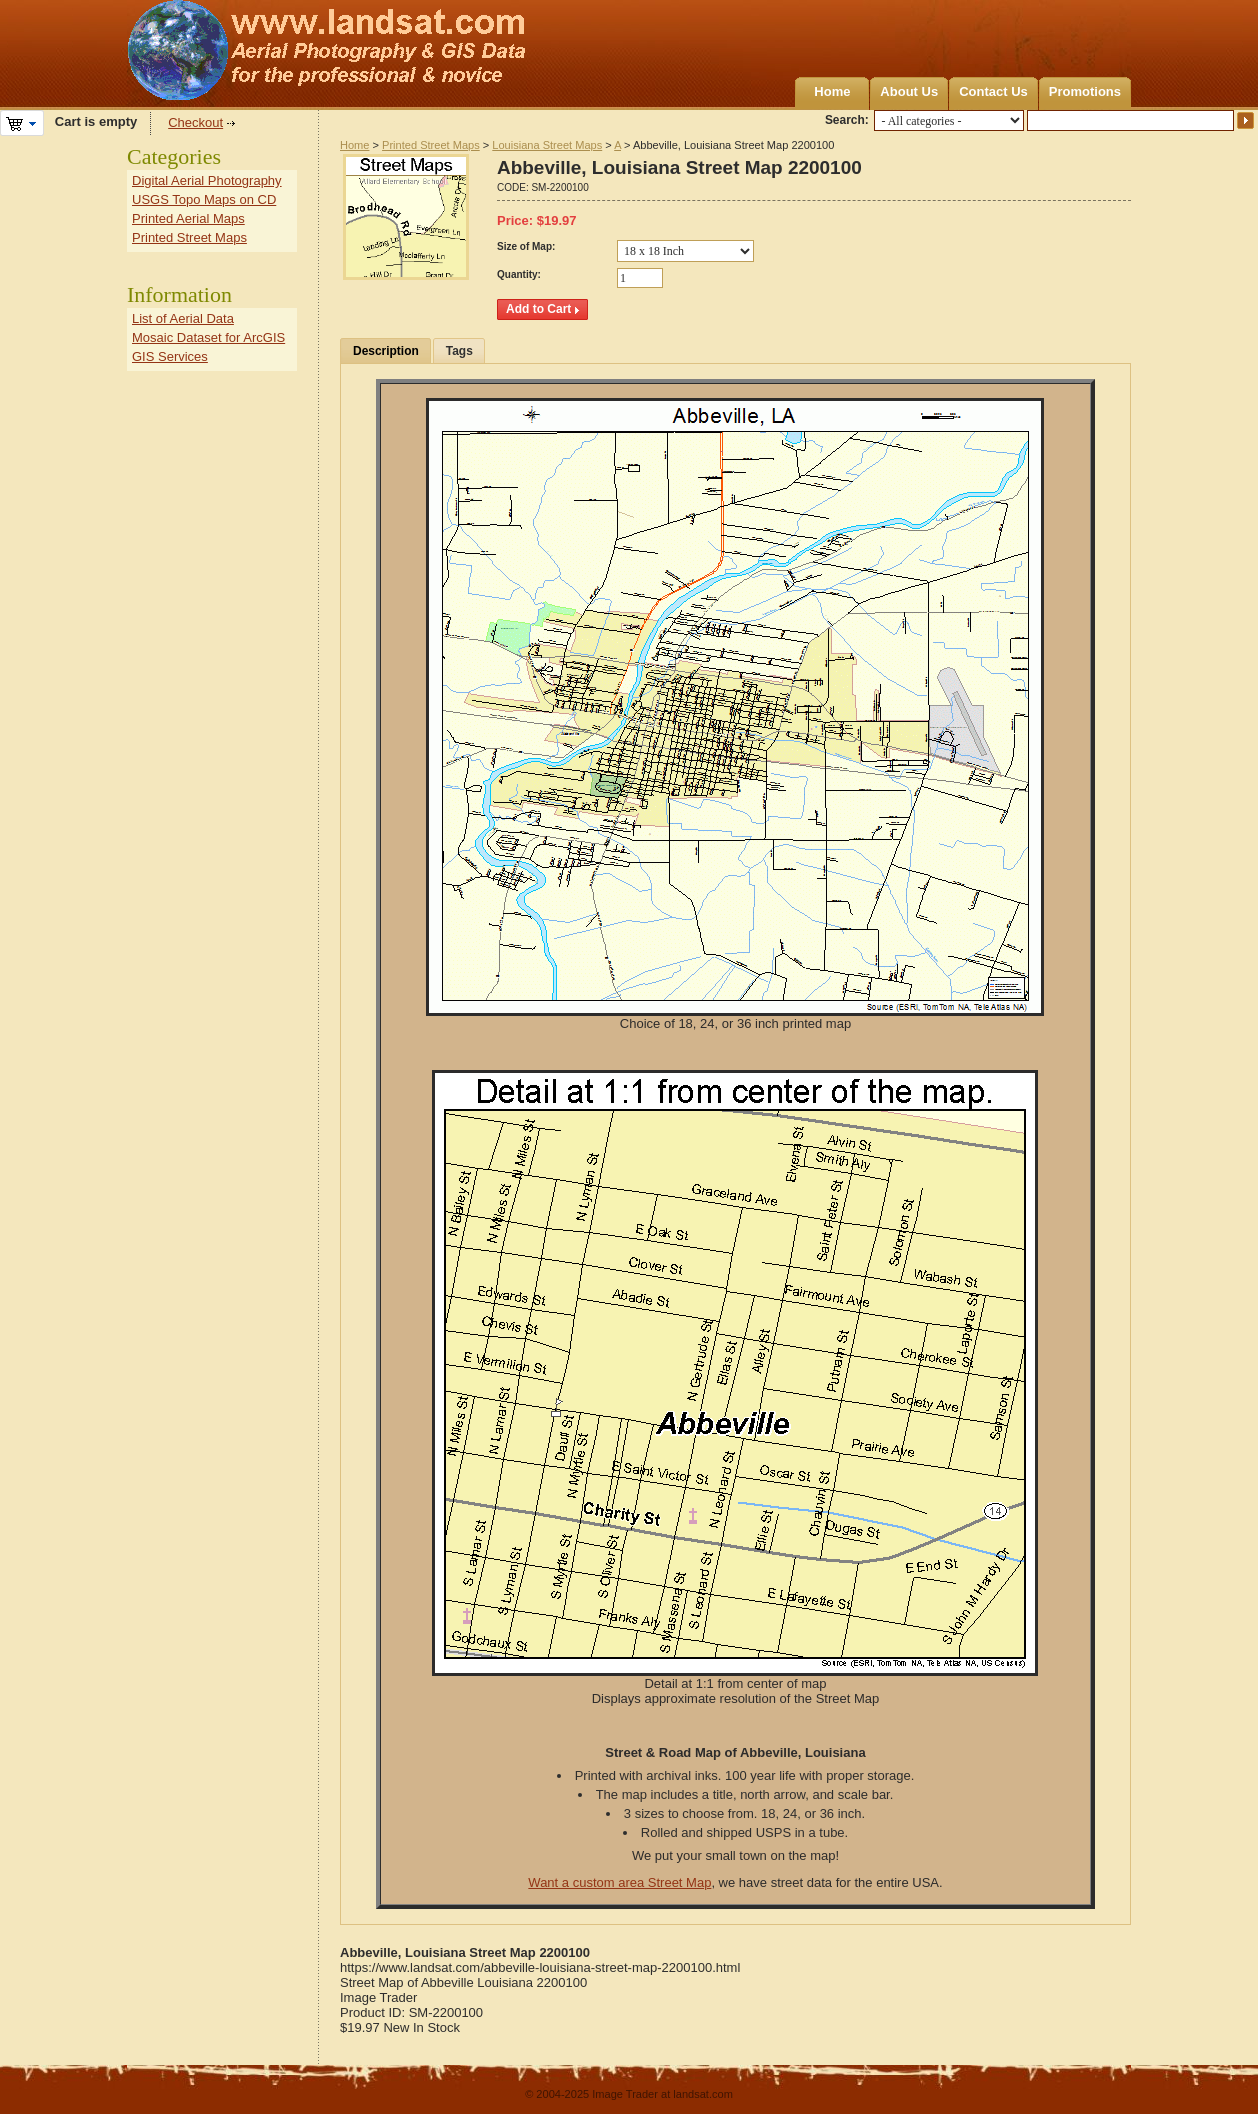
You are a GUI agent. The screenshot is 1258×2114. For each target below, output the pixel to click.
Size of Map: (526, 246)
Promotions (1085, 91)
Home (832, 91)
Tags (459, 351)
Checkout (195, 122)
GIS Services (170, 356)
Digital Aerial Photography (207, 180)
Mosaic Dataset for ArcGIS (208, 337)
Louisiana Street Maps (547, 145)
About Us (909, 91)
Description (386, 351)
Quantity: (519, 274)
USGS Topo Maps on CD (204, 199)
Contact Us (993, 91)
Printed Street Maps (431, 145)
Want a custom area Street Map (619, 1882)
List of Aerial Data (183, 318)
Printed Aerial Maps (188, 218)
